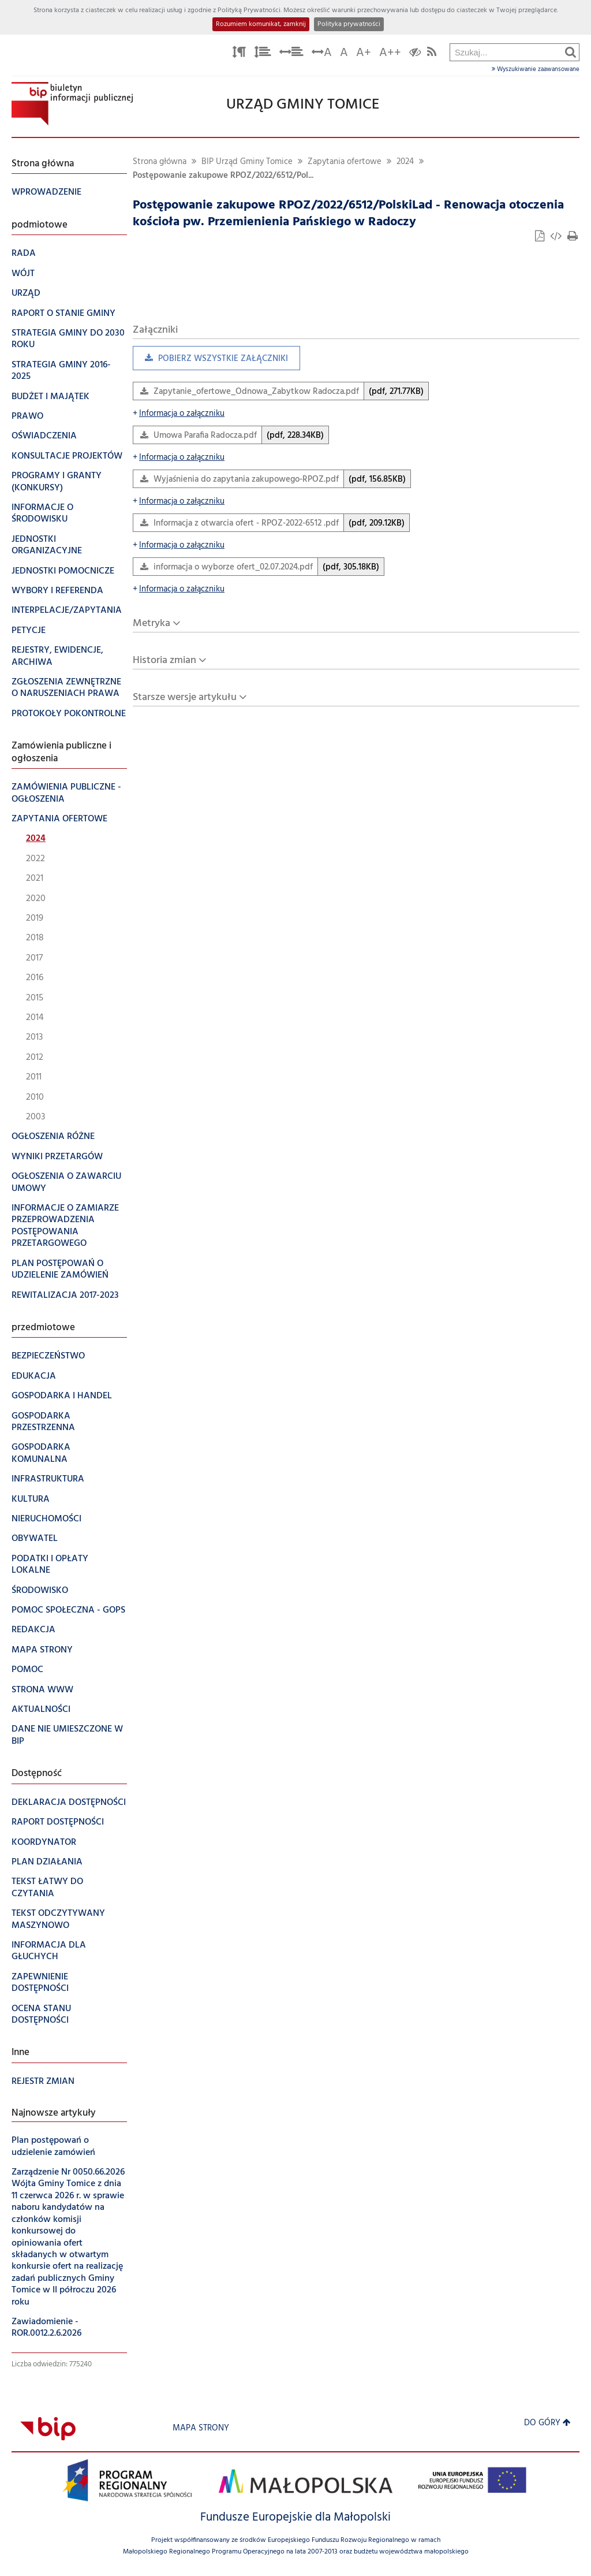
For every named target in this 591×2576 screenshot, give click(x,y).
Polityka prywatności (348, 24)
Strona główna (159, 162)
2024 (405, 162)
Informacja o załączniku (179, 413)
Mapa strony (201, 2428)
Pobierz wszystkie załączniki (210, 361)
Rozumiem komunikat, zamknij (261, 24)
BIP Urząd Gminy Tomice (247, 162)
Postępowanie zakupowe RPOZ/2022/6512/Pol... (223, 176)
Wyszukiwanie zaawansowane (535, 69)
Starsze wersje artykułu (185, 697)
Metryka (151, 623)
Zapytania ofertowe (344, 162)
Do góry (547, 2423)
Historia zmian (164, 660)
